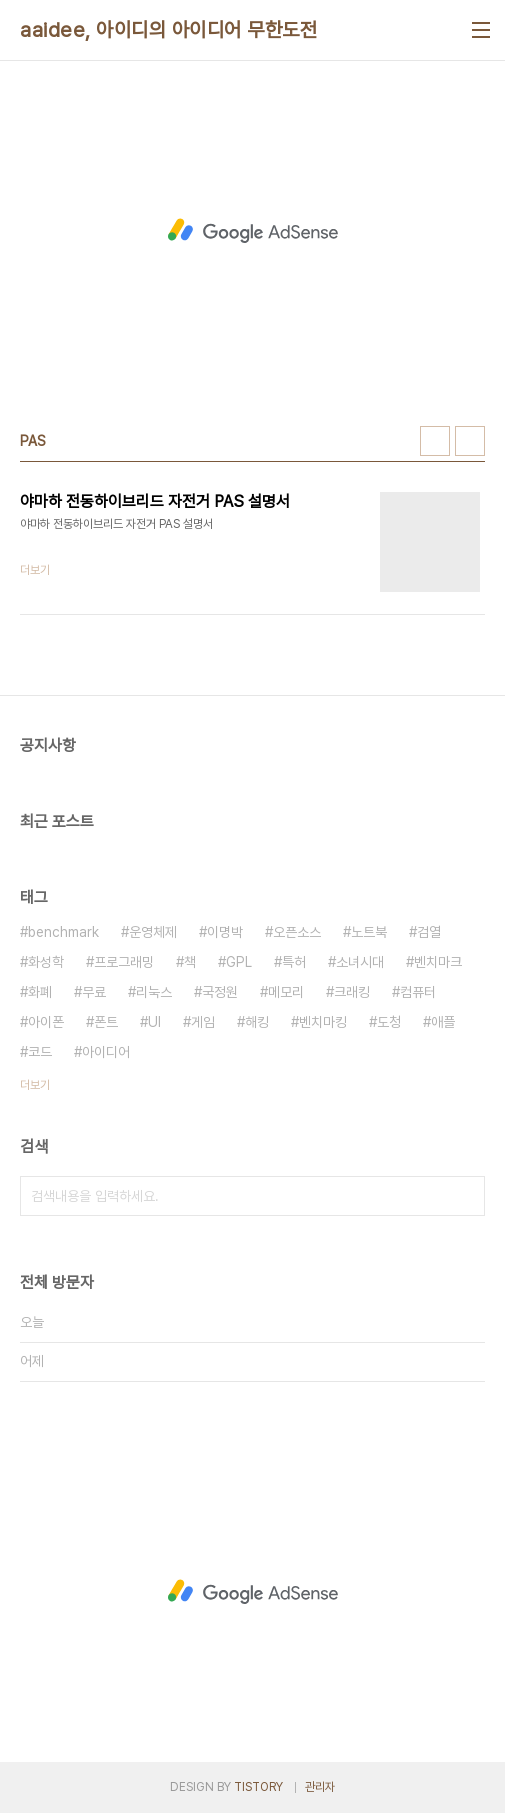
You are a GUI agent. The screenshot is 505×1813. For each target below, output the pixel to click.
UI (154, 1022)
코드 (40, 1052)
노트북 (369, 932)
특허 (294, 962)
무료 (94, 992)
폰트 (106, 1022)
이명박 (225, 932)
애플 (443, 1022)
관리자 (320, 1787)
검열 (429, 932)
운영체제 (153, 932)
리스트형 (470, 441)
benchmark (63, 932)
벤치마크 (438, 962)
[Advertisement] (252, 231)
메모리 (286, 992)
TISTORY (258, 1787)
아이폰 (46, 1022)
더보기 (35, 1085)
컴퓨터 (418, 992)
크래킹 (352, 992)
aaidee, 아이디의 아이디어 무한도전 (168, 30)
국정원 (220, 992)
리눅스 (154, 992)
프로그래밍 (124, 962)
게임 (203, 1022)
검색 (465, 1196)
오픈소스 (297, 932)
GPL (239, 962)
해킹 (257, 1022)
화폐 (40, 992)
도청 (389, 1022)
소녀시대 (360, 962)
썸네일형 (435, 441)
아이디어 (106, 1052)
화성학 (46, 962)
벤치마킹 (323, 1022)
